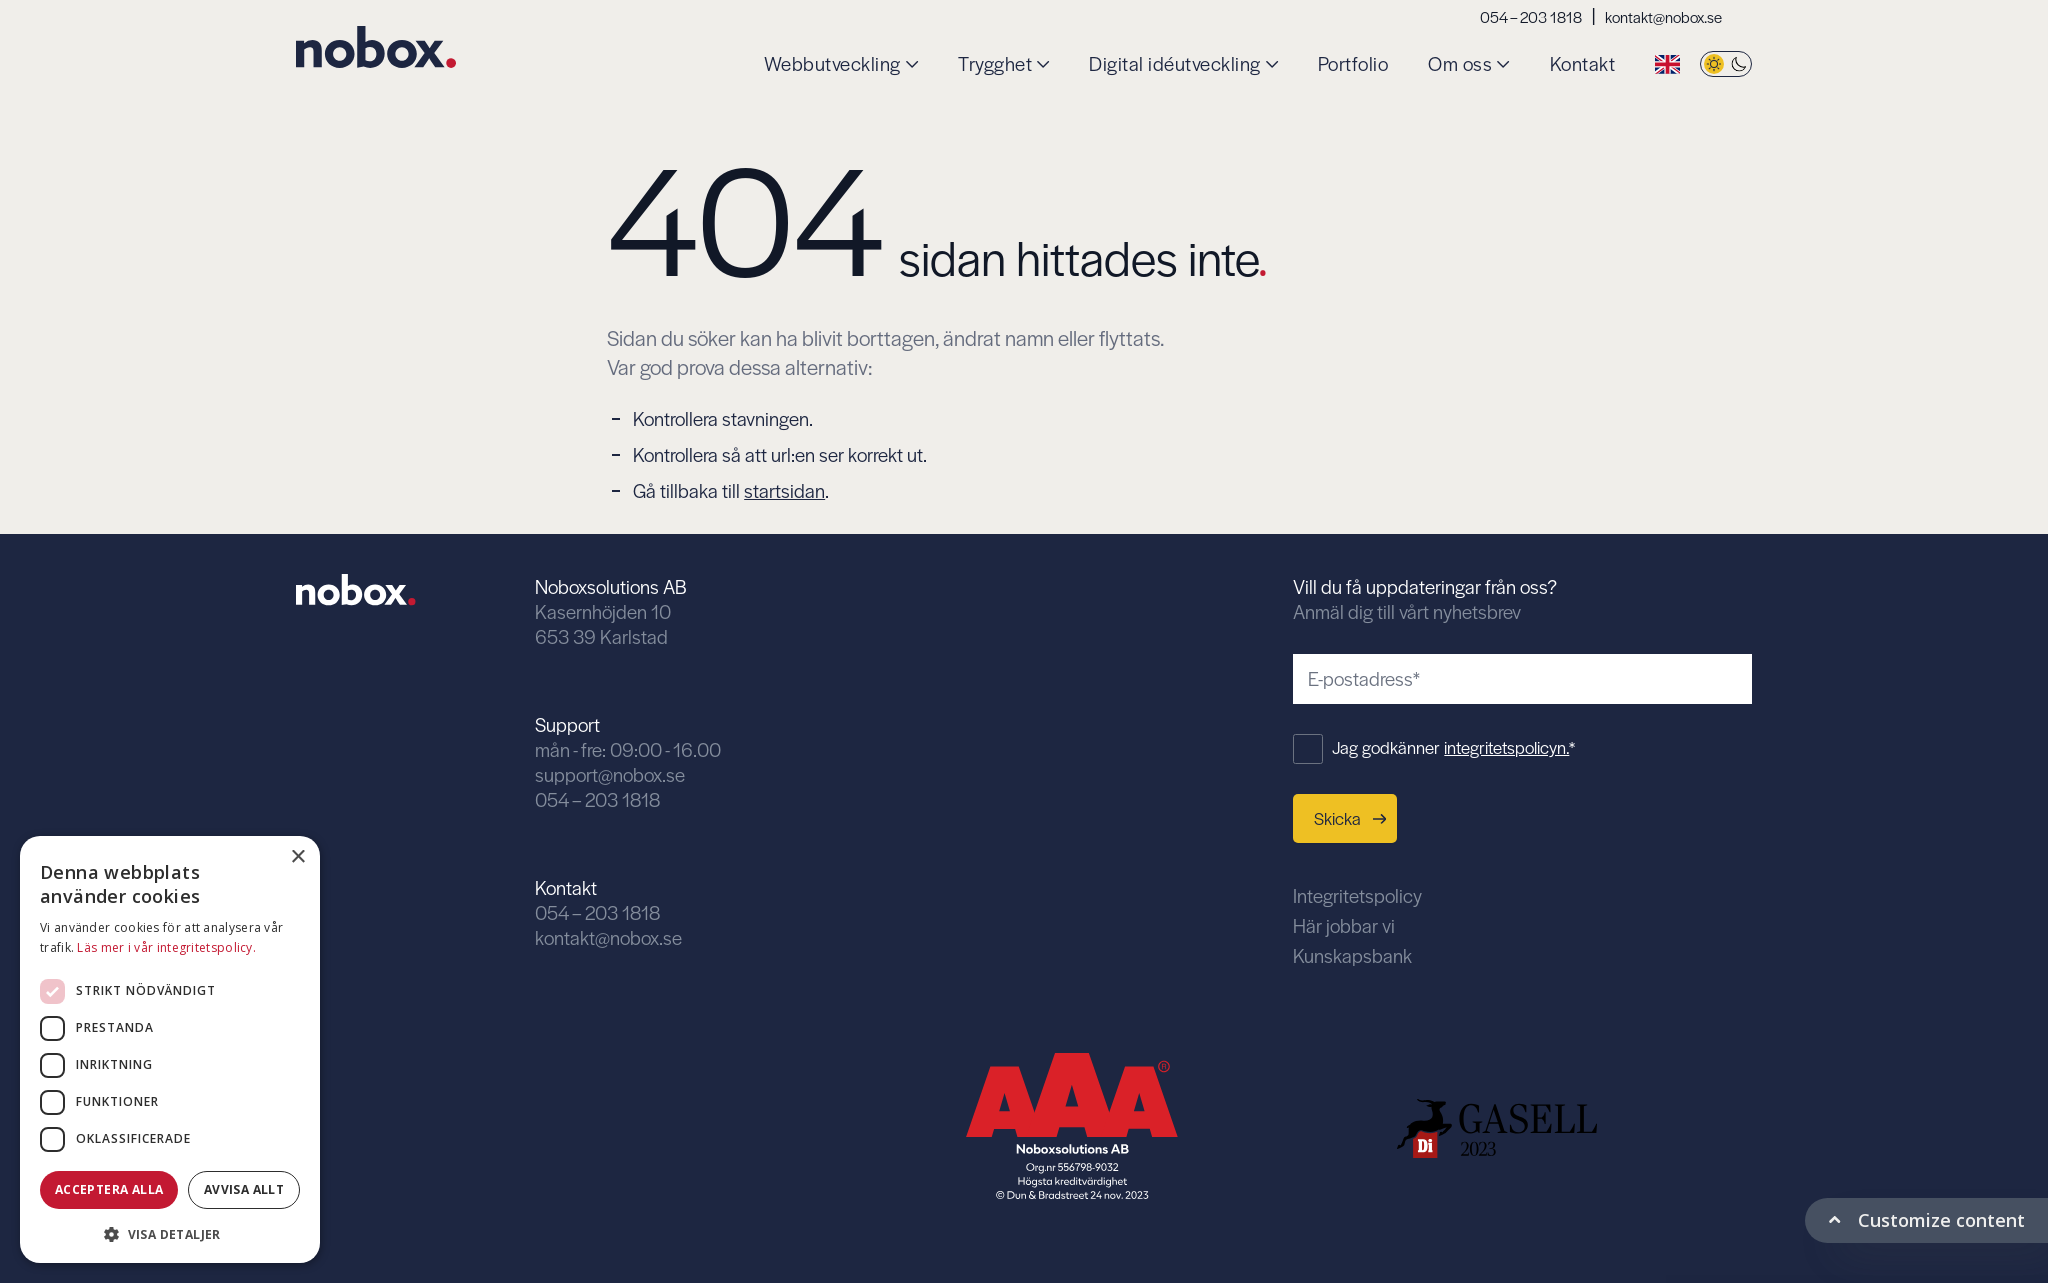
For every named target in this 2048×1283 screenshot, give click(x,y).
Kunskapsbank (1352, 955)
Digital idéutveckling (1175, 64)
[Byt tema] (1726, 64)
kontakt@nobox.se (1663, 16)
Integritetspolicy (1357, 895)
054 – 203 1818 (1531, 16)
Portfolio (1353, 64)
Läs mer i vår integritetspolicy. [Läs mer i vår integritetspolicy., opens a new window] (166, 947)
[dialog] (170, 1049)
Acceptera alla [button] (109, 1189)
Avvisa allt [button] (244, 1189)
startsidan (784, 490)
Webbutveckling (832, 64)
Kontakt (1583, 64)
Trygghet (995, 64)
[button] (170, 1232)
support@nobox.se (610, 774)
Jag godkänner (1453, 747)
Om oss (1460, 64)
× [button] (297, 857)
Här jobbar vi (1344, 925)
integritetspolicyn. (1506, 747)
